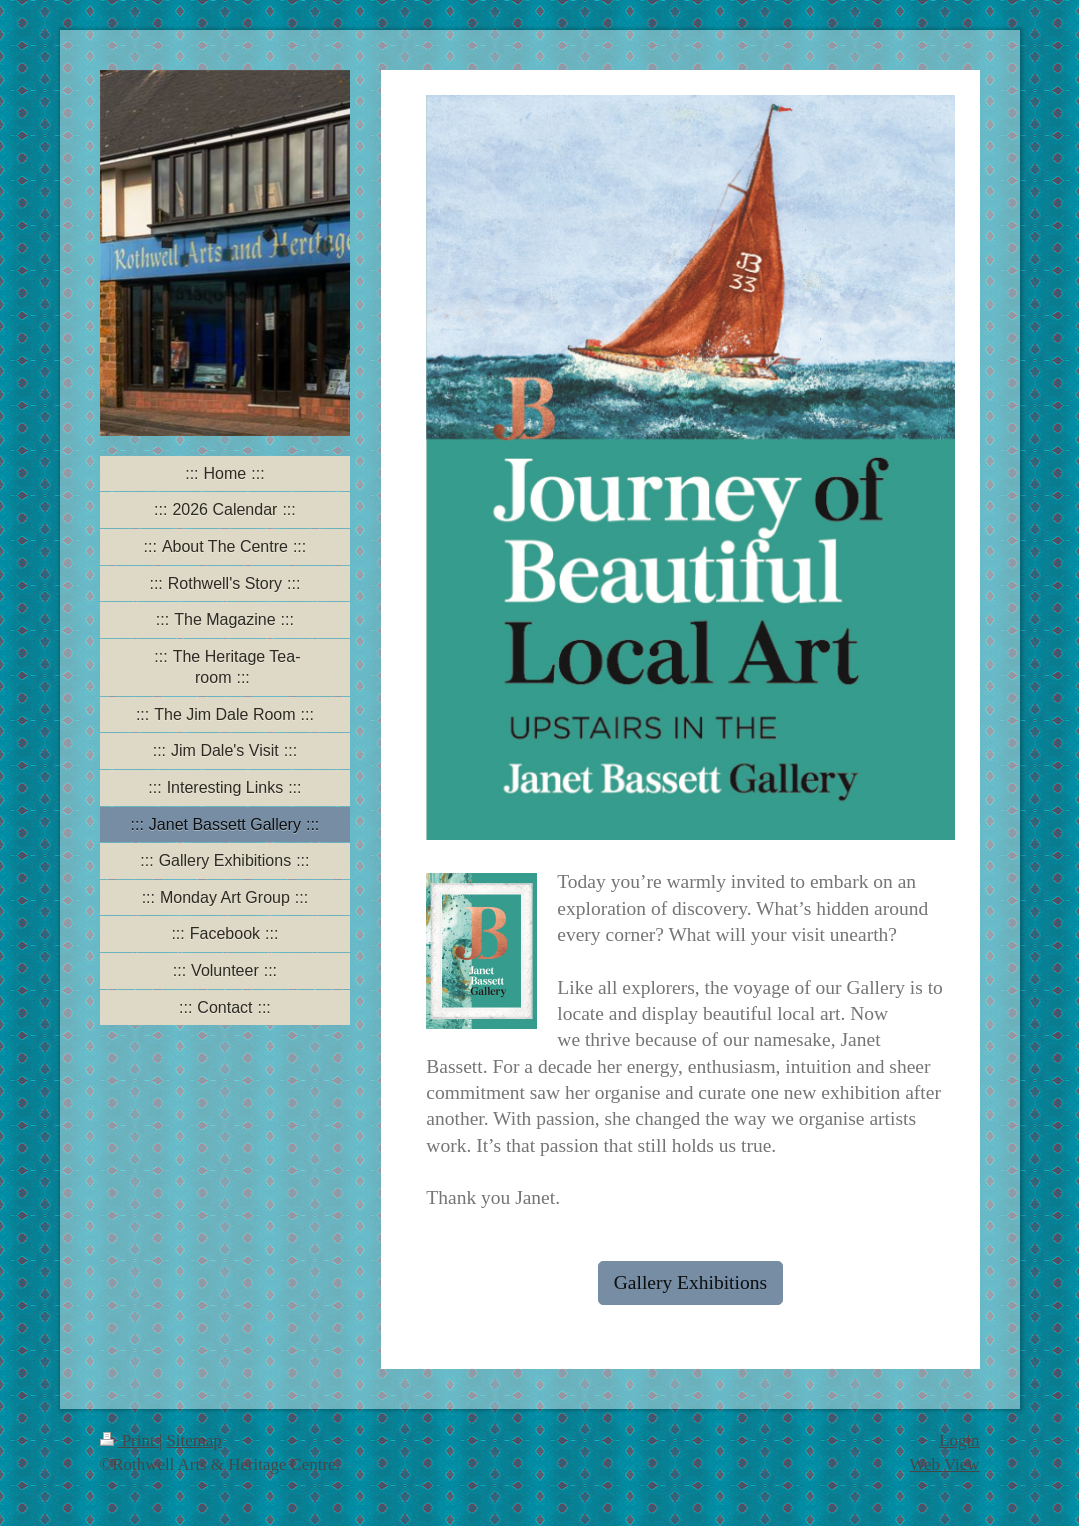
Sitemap (193, 1440)
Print (129, 1440)
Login (959, 1440)
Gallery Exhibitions (690, 1282)
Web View (944, 1464)
